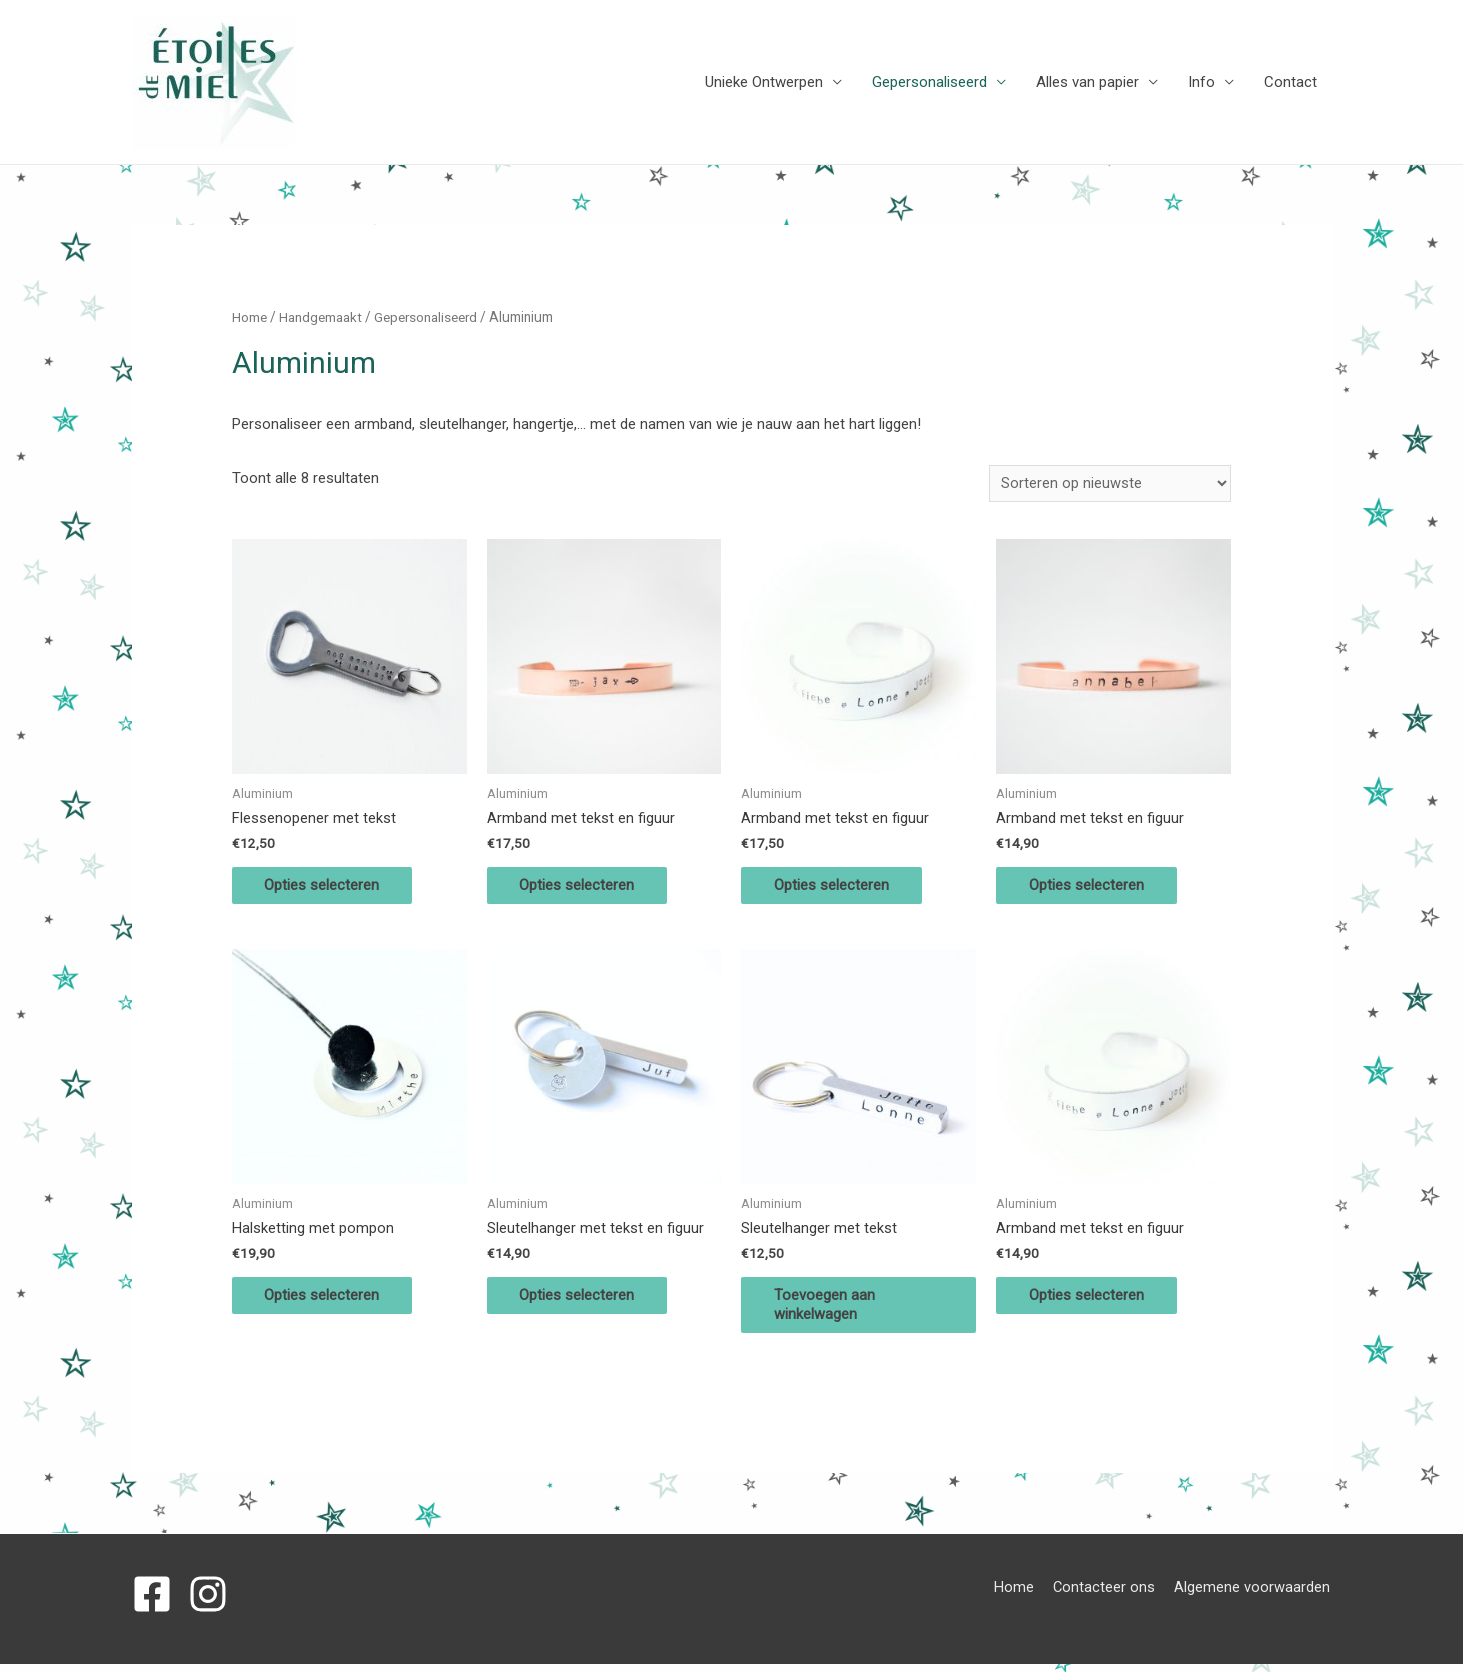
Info (1201, 83)
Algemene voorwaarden (1254, 1595)
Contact (1290, 83)
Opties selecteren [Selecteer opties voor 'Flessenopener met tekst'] (329, 888)
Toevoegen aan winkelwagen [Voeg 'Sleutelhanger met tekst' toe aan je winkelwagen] (831, 1311)
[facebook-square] (158, 1602)
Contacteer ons (1105, 1595)
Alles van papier (1087, 83)
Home (250, 318)
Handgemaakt (323, 318)
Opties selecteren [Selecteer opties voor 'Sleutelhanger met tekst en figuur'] (584, 1301)
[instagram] (214, 1602)
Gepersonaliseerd (929, 83)
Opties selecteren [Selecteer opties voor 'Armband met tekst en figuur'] (584, 888)
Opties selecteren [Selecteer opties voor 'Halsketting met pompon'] (329, 1301)
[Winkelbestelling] (1109, 484)
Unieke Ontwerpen (764, 83)
